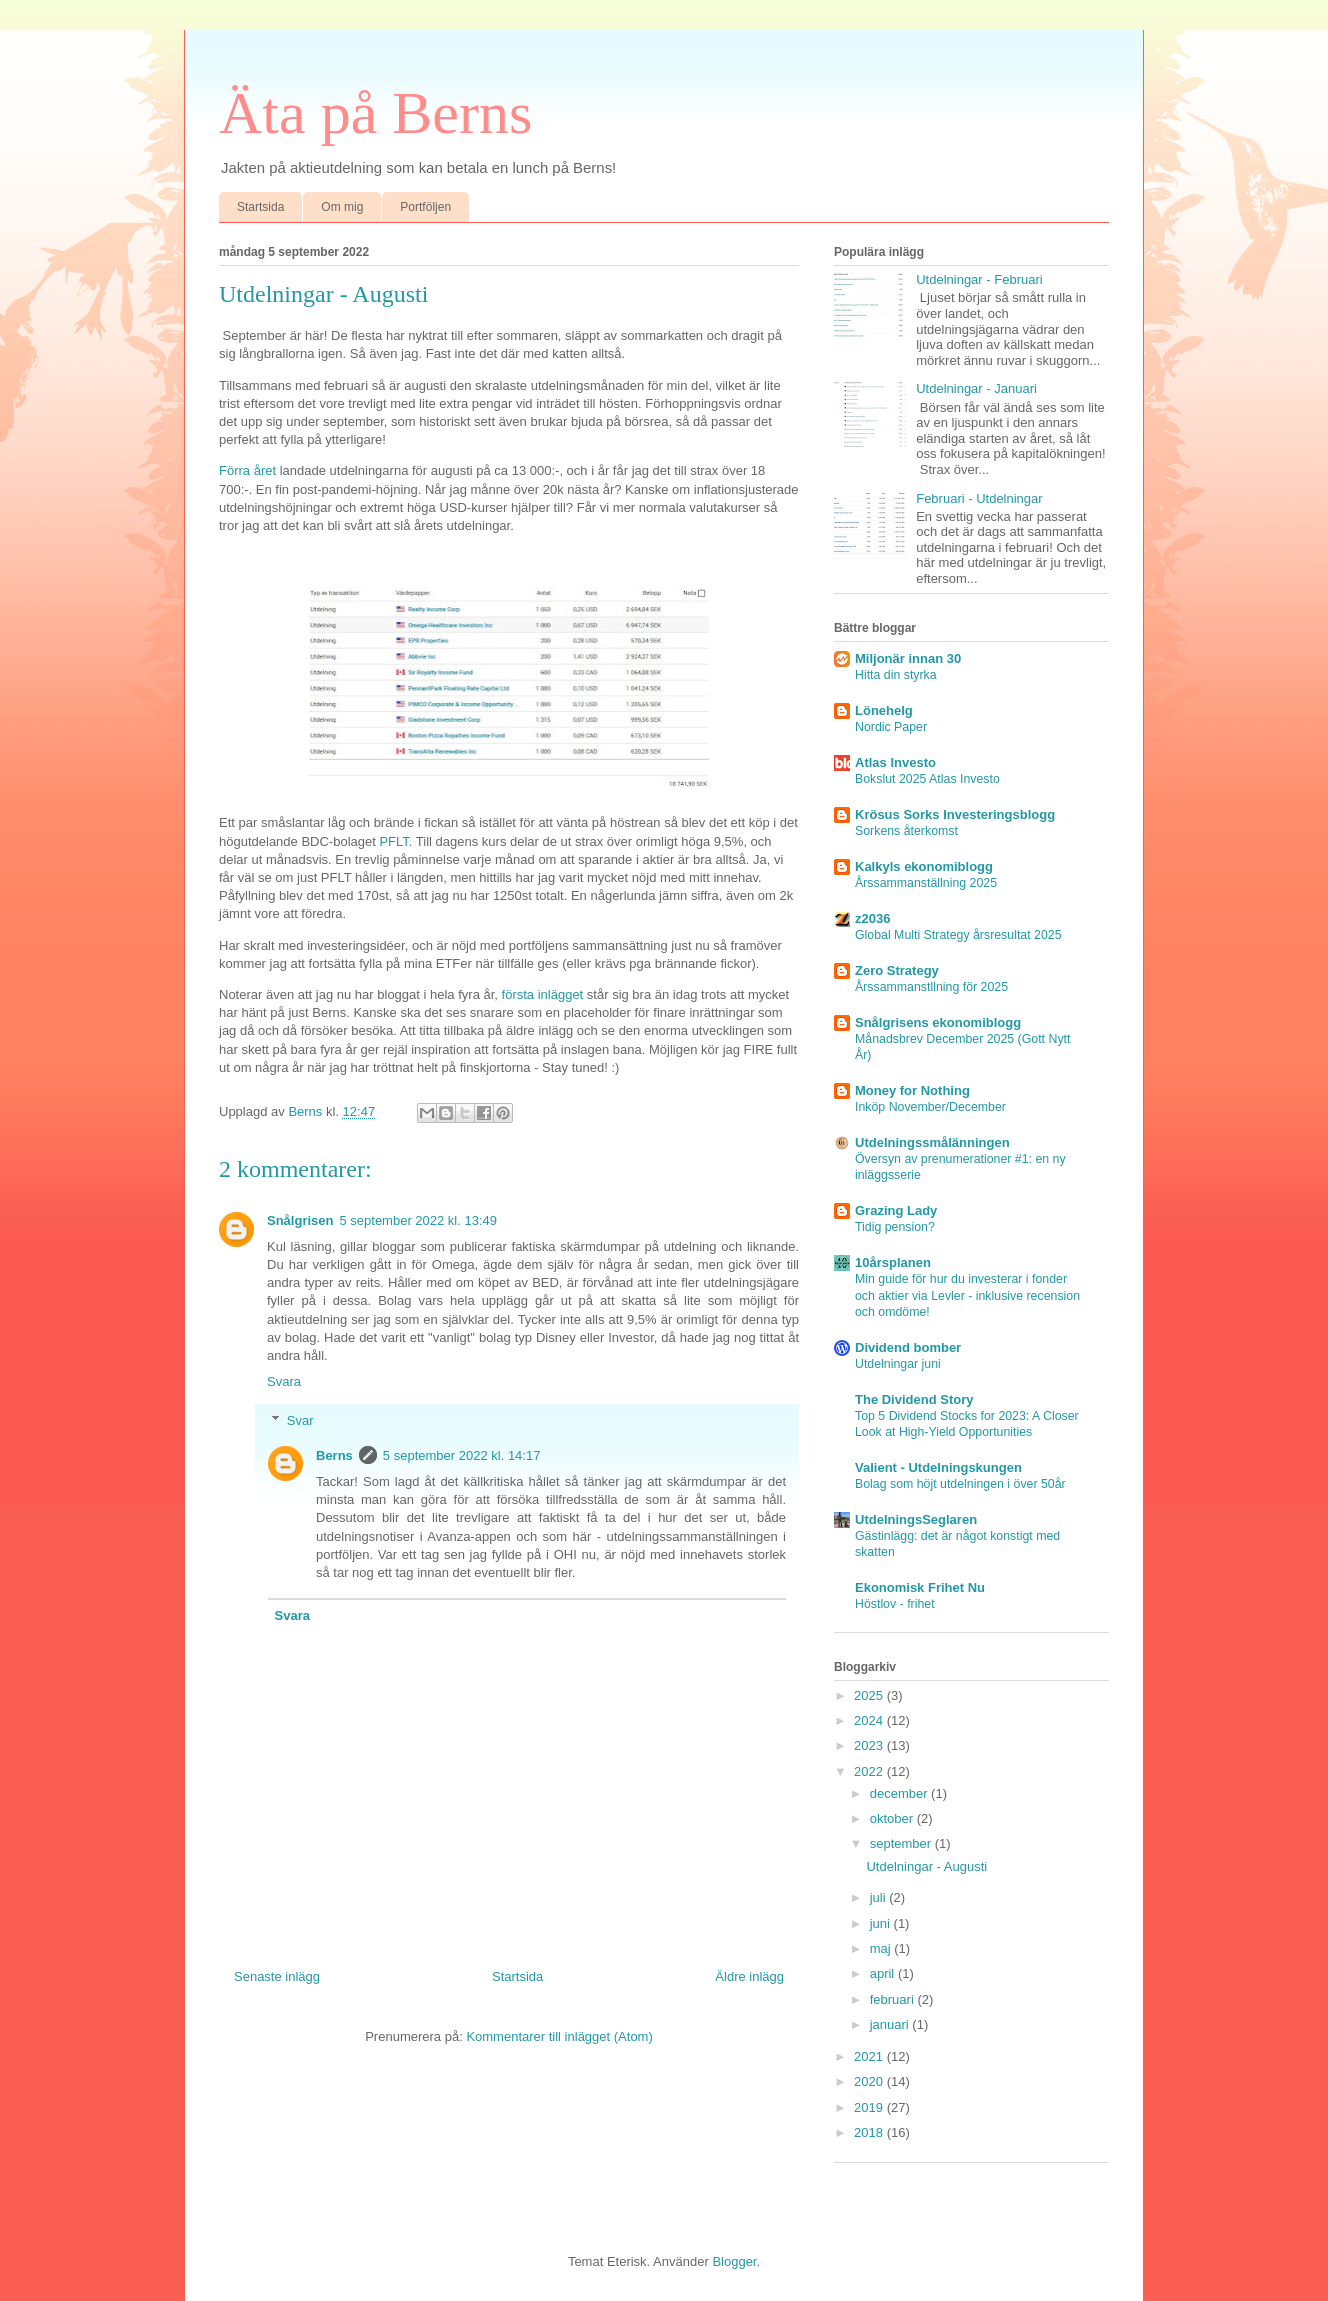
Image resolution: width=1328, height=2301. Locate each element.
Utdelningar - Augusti (926, 1866)
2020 (870, 2081)
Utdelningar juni (898, 1364)
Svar (300, 1420)
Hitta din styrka (896, 675)
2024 (870, 1720)
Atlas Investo (895, 762)
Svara (284, 1381)
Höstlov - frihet (895, 1604)
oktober (893, 1818)
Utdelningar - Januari (976, 388)
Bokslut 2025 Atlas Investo (927, 779)
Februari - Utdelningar (979, 498)
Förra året (247, 470)
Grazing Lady (896, 1210)
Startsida (260, 207)
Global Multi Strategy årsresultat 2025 (958, 935)
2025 (870, 1695)
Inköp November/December (930, 1107)
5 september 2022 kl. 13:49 (418, 1220)
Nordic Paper (891, 727)
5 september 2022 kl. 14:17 (462, 1455)
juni (882, 1923)
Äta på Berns (375, 113)
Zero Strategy (897, 970)
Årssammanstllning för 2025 (931, 987)
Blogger (734, 2261)
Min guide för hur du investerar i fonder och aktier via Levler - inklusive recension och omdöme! (967, 1295)
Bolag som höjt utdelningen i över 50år (960, 1484)
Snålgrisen (300, 1220)
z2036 (872, 918)
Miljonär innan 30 (908, 658)
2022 (870, 1771)
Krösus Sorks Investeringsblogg (955, 814)
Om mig (342, 207)
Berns (334, 1455)
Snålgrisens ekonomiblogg (938, 1022)
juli (880, 1897)
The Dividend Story (914, 1399)
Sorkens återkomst (906, 831)
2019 (870, 2107)
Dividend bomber (908, 1347)
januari (891, 2024)
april (884, 1973)
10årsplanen (893, 1262)
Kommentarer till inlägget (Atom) (559, 2036)
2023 (870, 1745)
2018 (870, 2132)
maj (882, 1948)
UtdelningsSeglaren (916, 1519)
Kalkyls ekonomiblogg (924, 866)
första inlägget (543, 994)
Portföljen (425, 207)
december (900, 1793)
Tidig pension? (895, 1227)
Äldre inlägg (749, 1976)
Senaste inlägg (277, 1976)
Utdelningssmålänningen (932, 1142)
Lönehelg (884, 710)
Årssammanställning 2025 (926, 883)
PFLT (393, 841)
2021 (870, 2056)
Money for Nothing (912, 1090)
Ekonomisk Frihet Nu (920, 1587)
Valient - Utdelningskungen (938, 1467)
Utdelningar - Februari (979, 279)
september (902, 1843)
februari (894, 1999)
